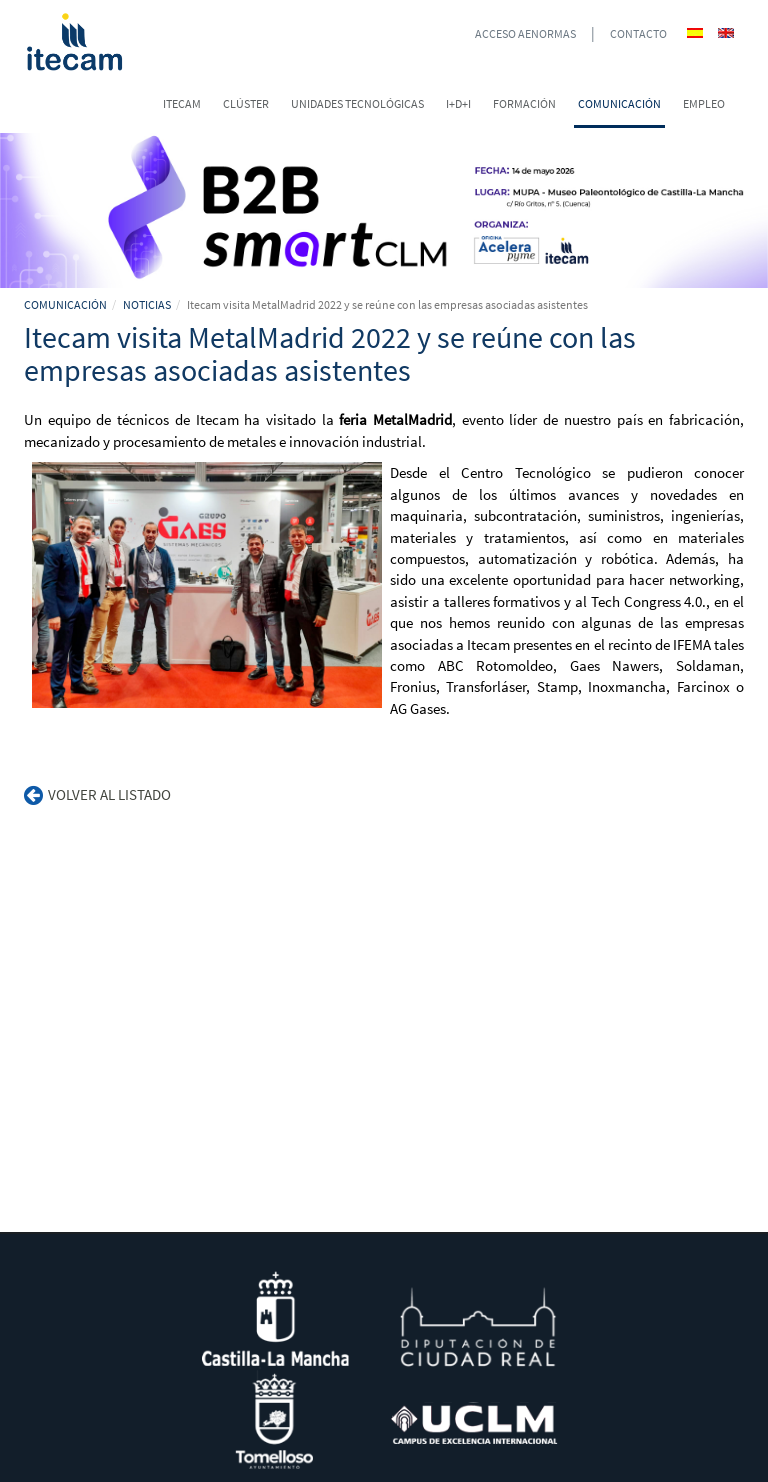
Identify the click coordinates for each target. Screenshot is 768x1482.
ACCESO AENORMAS (525, 33)
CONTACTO (638, 33)
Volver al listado (97, 794)
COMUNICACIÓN (65, 304)
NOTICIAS (147, 304)
